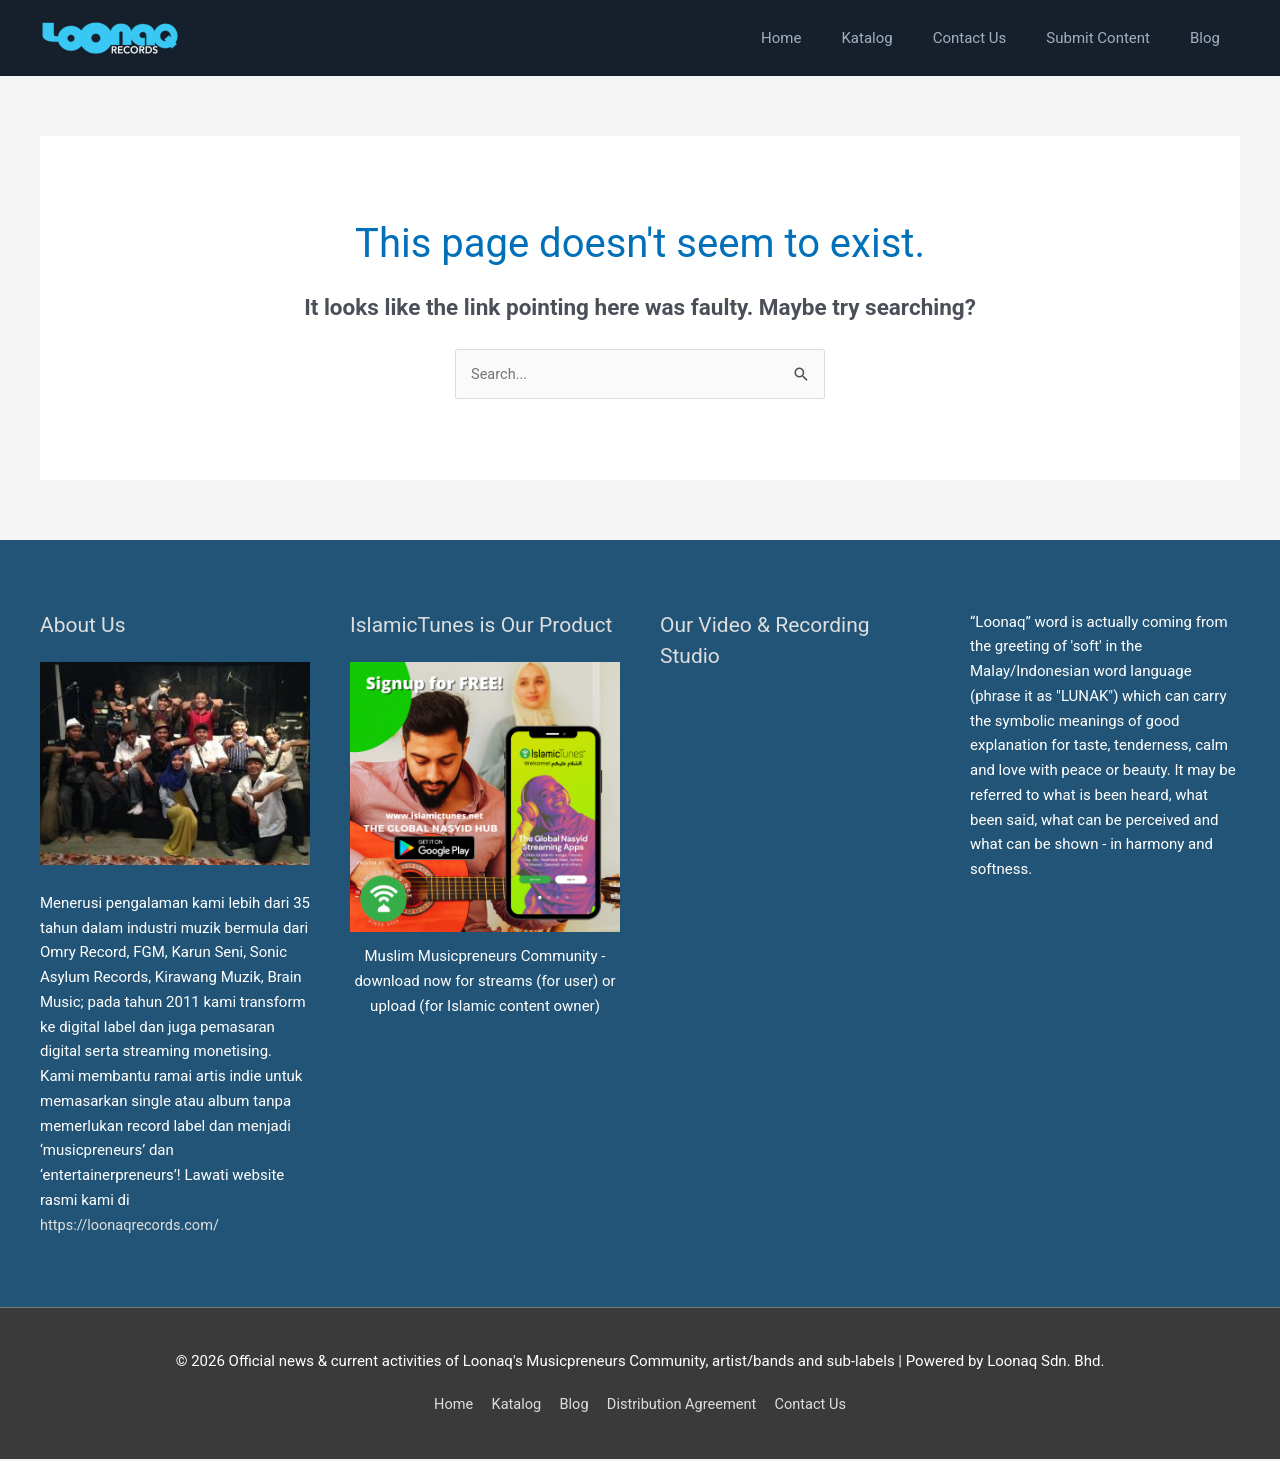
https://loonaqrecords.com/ (134, 1226)
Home (448, 1406)
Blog (572, 1406)
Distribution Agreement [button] (683, 1406)
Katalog (512, 1406)
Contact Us (815, 1406)
